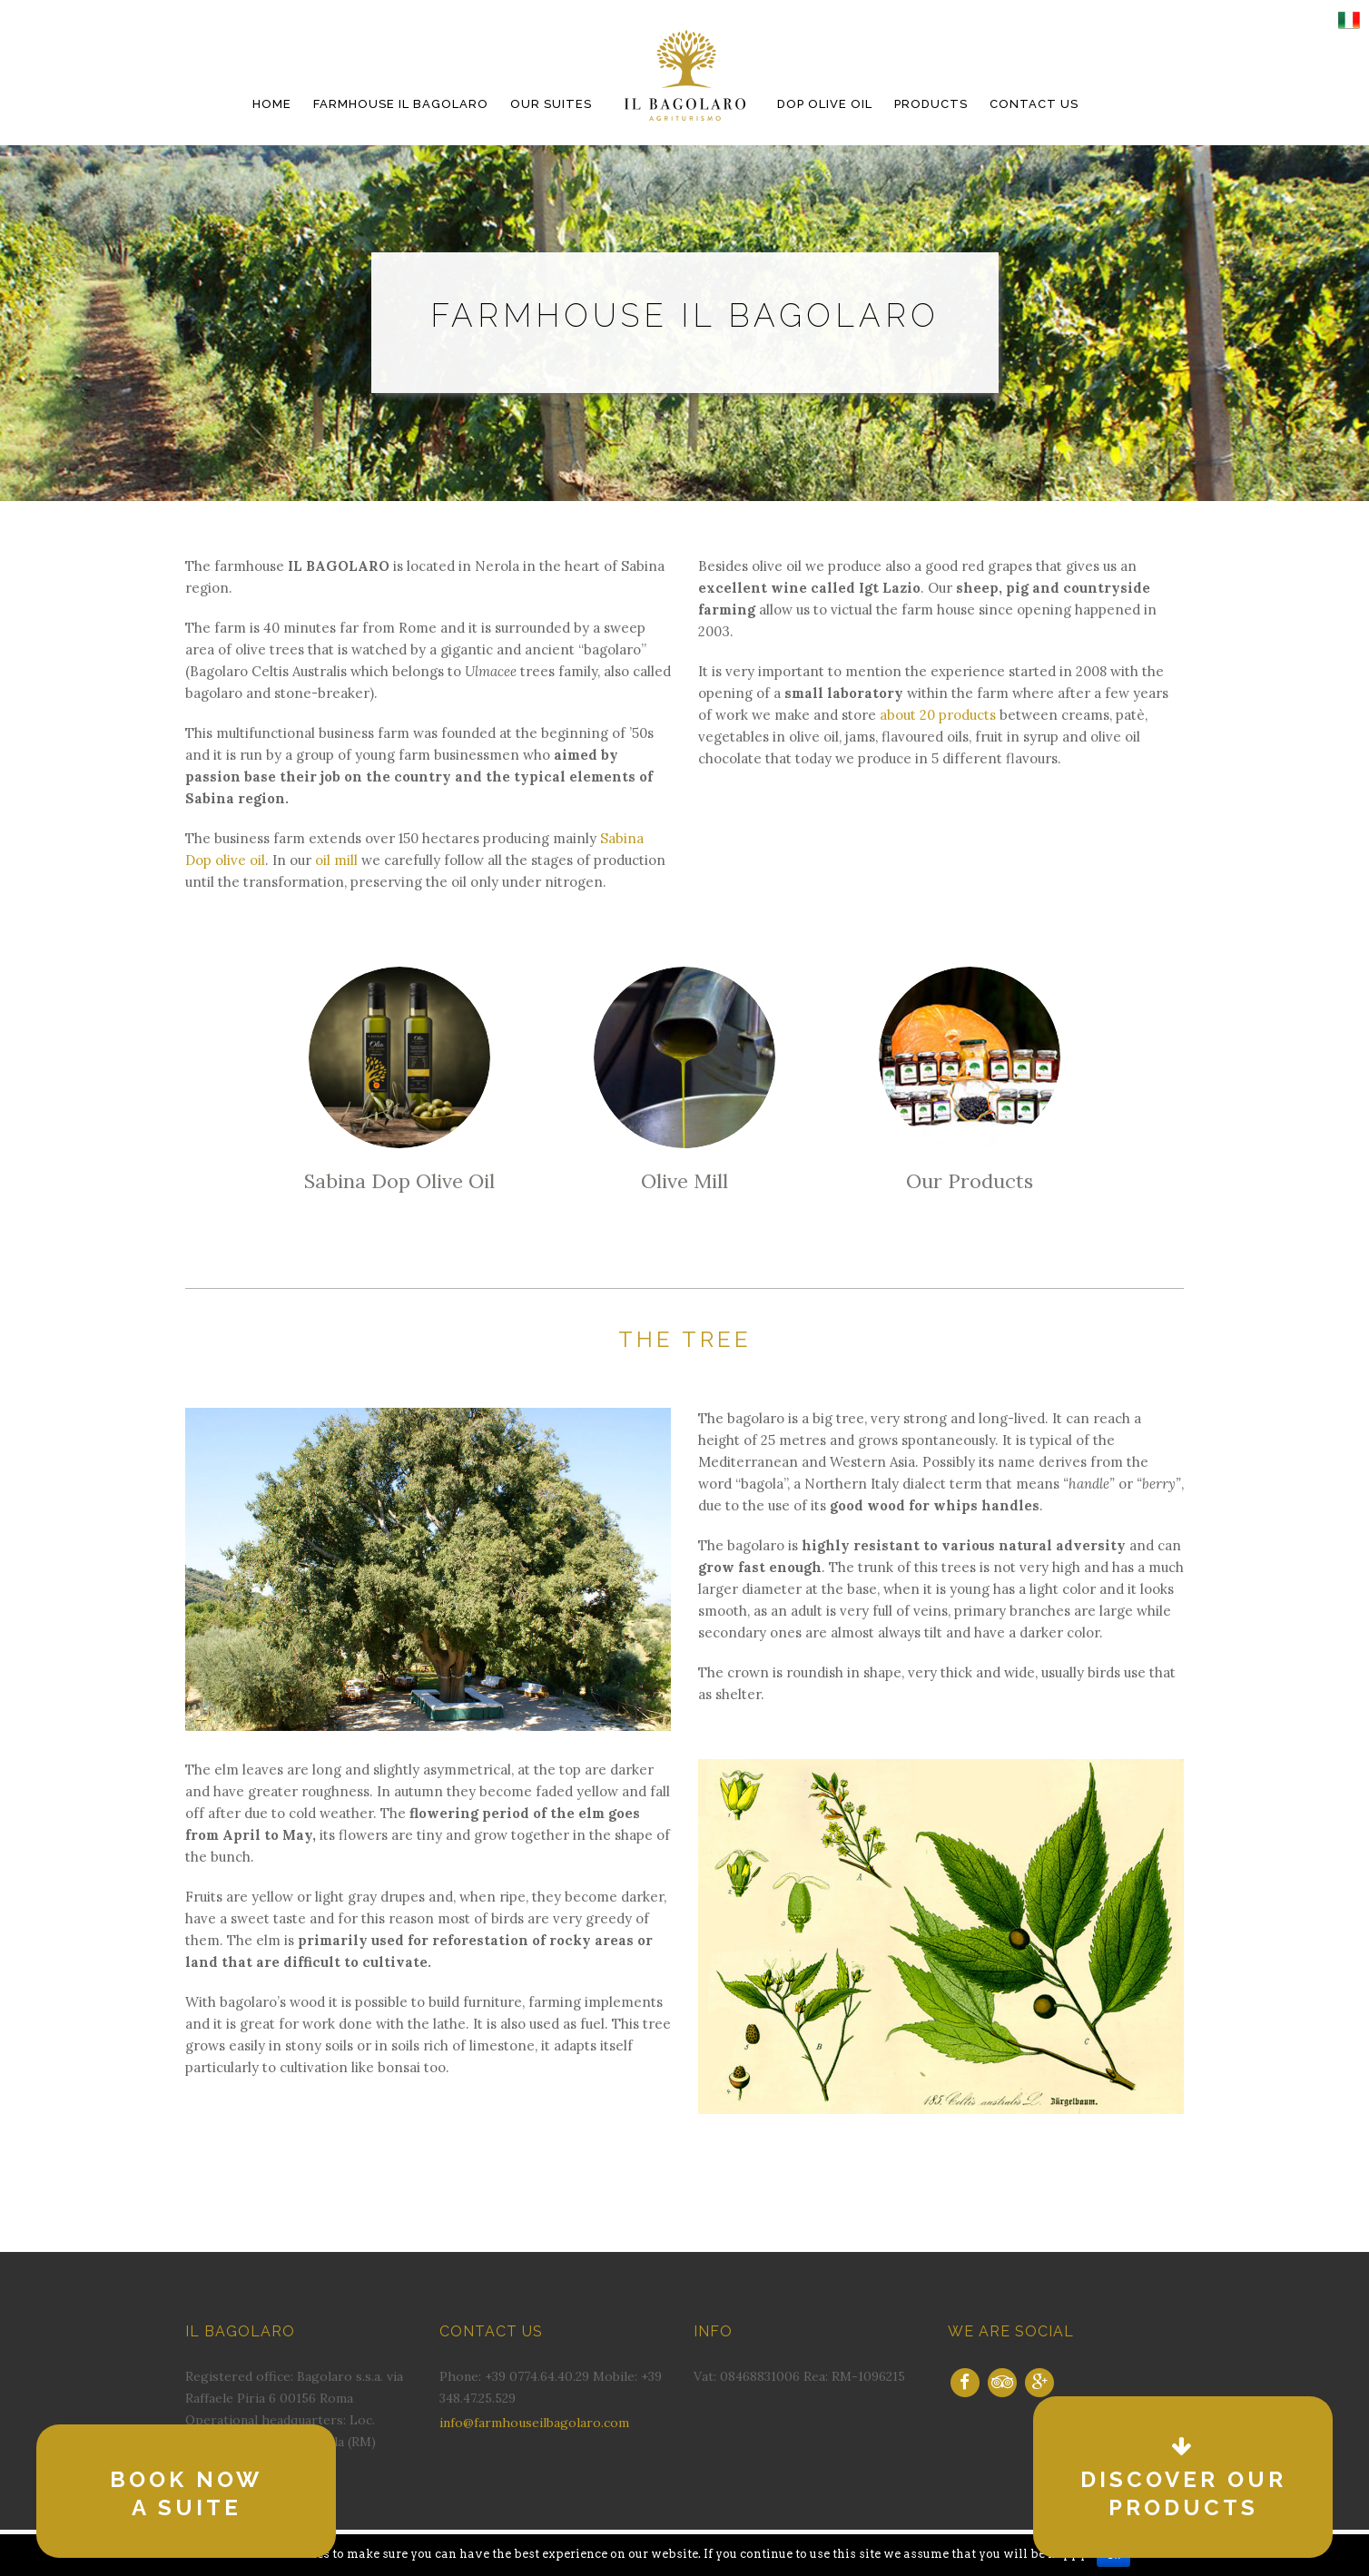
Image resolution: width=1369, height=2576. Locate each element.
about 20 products (938, 714)
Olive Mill (684, 1181)
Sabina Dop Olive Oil (399, 1181)
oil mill (336, 860)
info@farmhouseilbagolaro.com (534, 2422)
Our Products (969, 1181)
